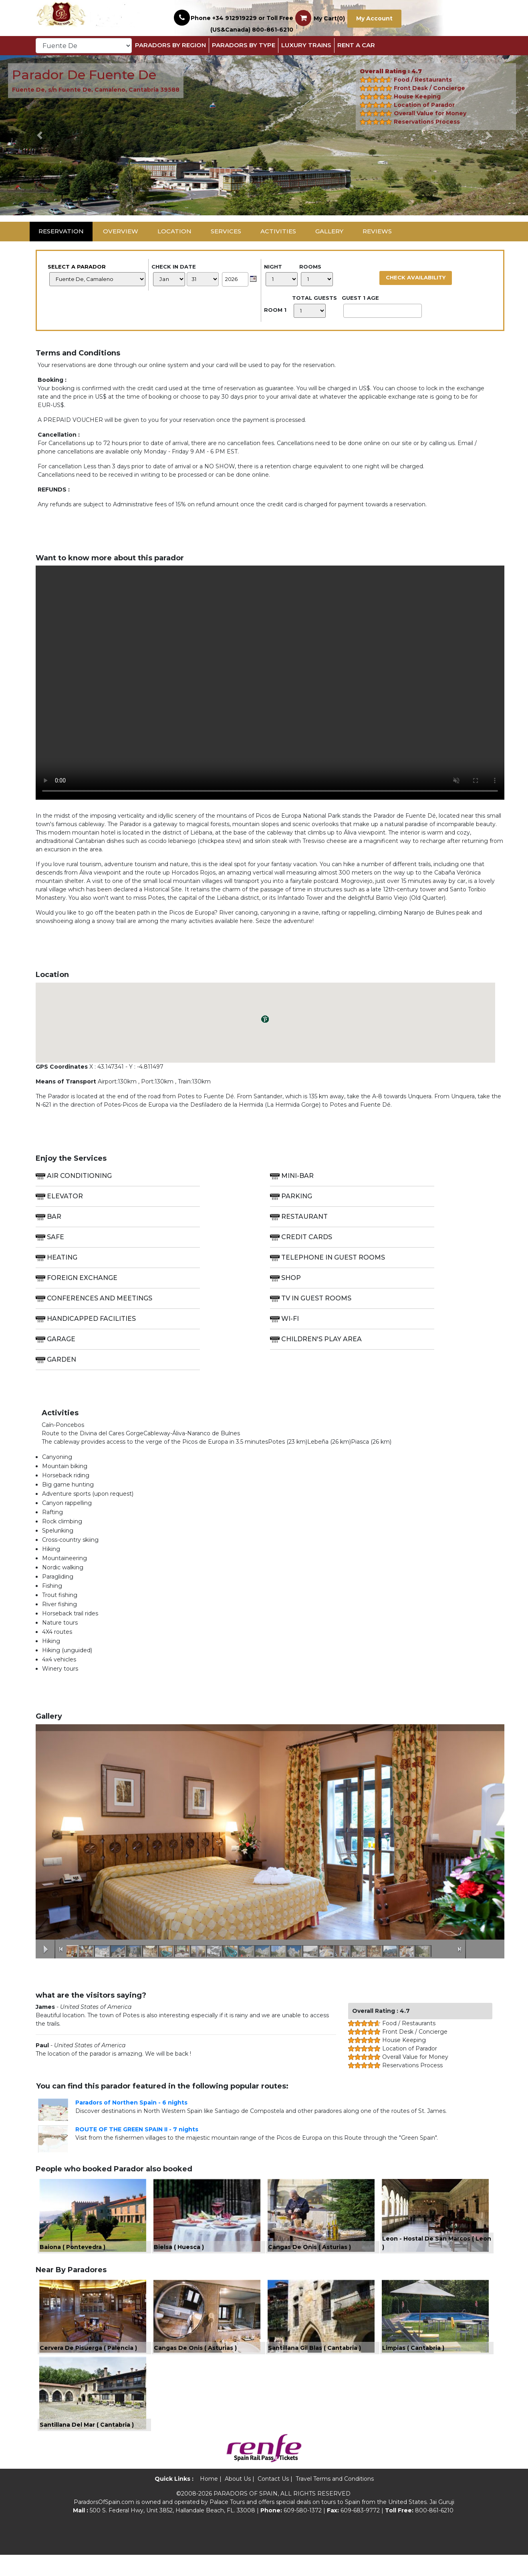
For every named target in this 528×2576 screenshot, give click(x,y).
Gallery (329, 231)
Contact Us (273, 2500)
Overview (120, 231)
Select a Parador (96, 275)
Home (209, 2500)
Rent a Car (356, 45)
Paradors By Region (170, 45)
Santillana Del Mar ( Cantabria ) (87, 2446)
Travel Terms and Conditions (335, 2500)
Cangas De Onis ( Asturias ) (309, 2254)
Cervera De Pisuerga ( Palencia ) (88, 2361)
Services (226, 231)
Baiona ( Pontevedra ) (72, 2254)
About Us (238, 2500)
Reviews (377, 231)
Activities (278, 231)
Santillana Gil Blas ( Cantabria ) (314, 2361)
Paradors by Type (243, 45)
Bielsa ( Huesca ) (179, 2254)
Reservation (61, 231)
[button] (39, 135)
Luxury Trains (306, 45)
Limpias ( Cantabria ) (413, 2361)
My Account (374, 18)
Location (174, 231)
